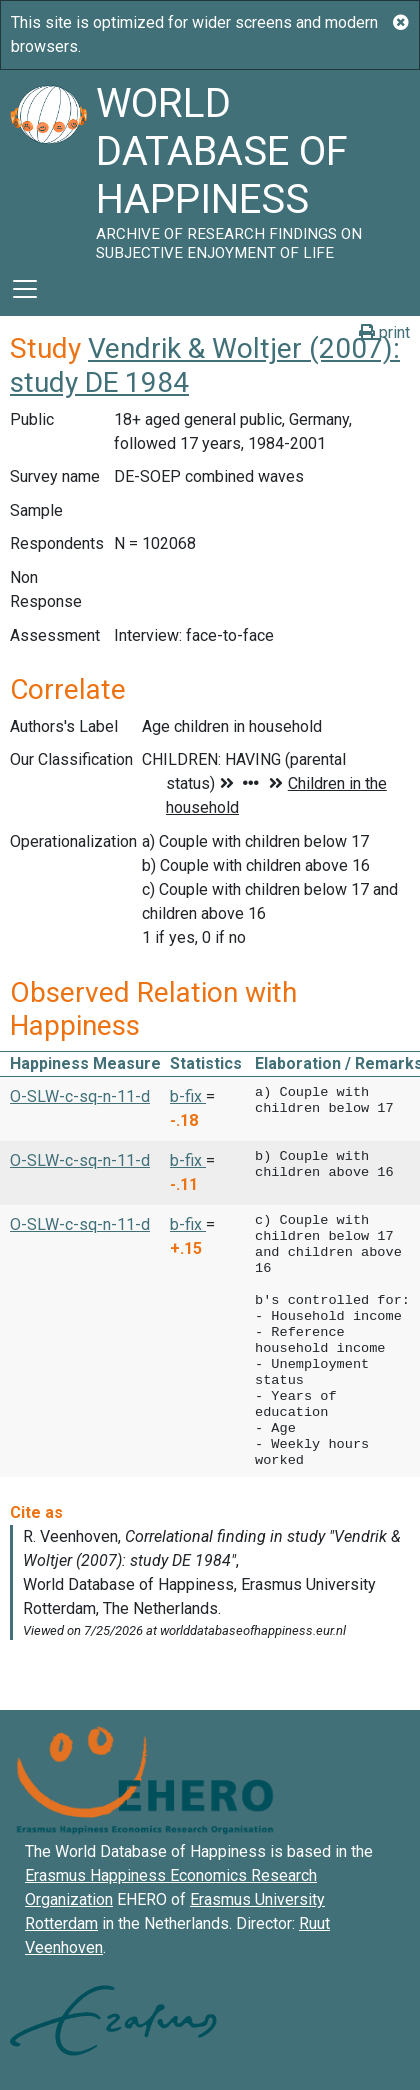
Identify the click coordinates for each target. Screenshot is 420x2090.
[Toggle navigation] (25, 289)
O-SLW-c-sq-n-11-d (80, 1096)
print (384, 332)
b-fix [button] (188, 1096)
